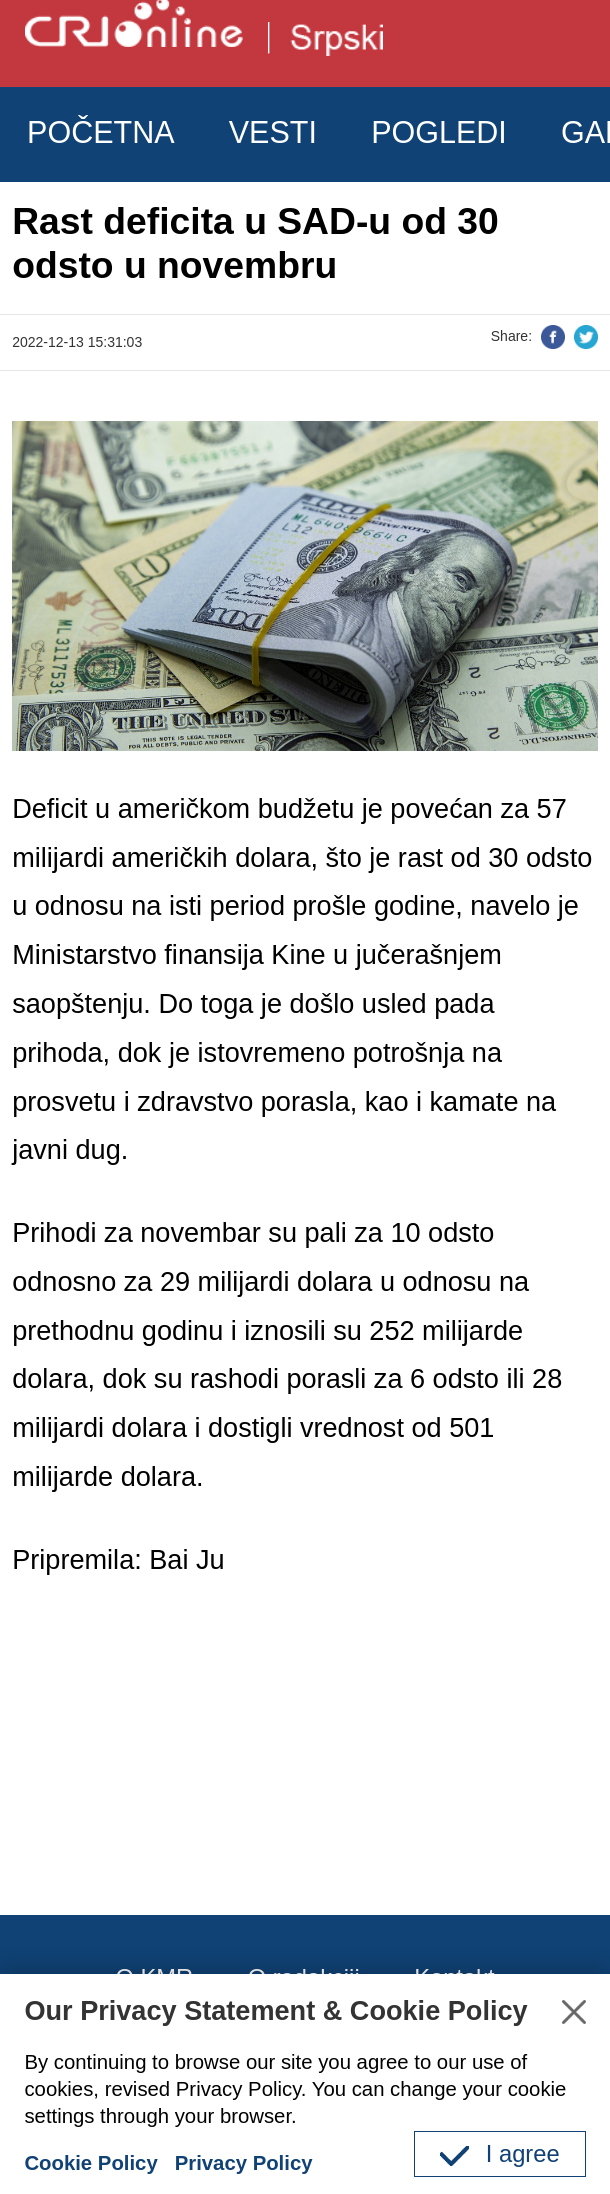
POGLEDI (439, 132)
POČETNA (100, 132)
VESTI (273, 132)
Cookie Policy (90, 2163)
